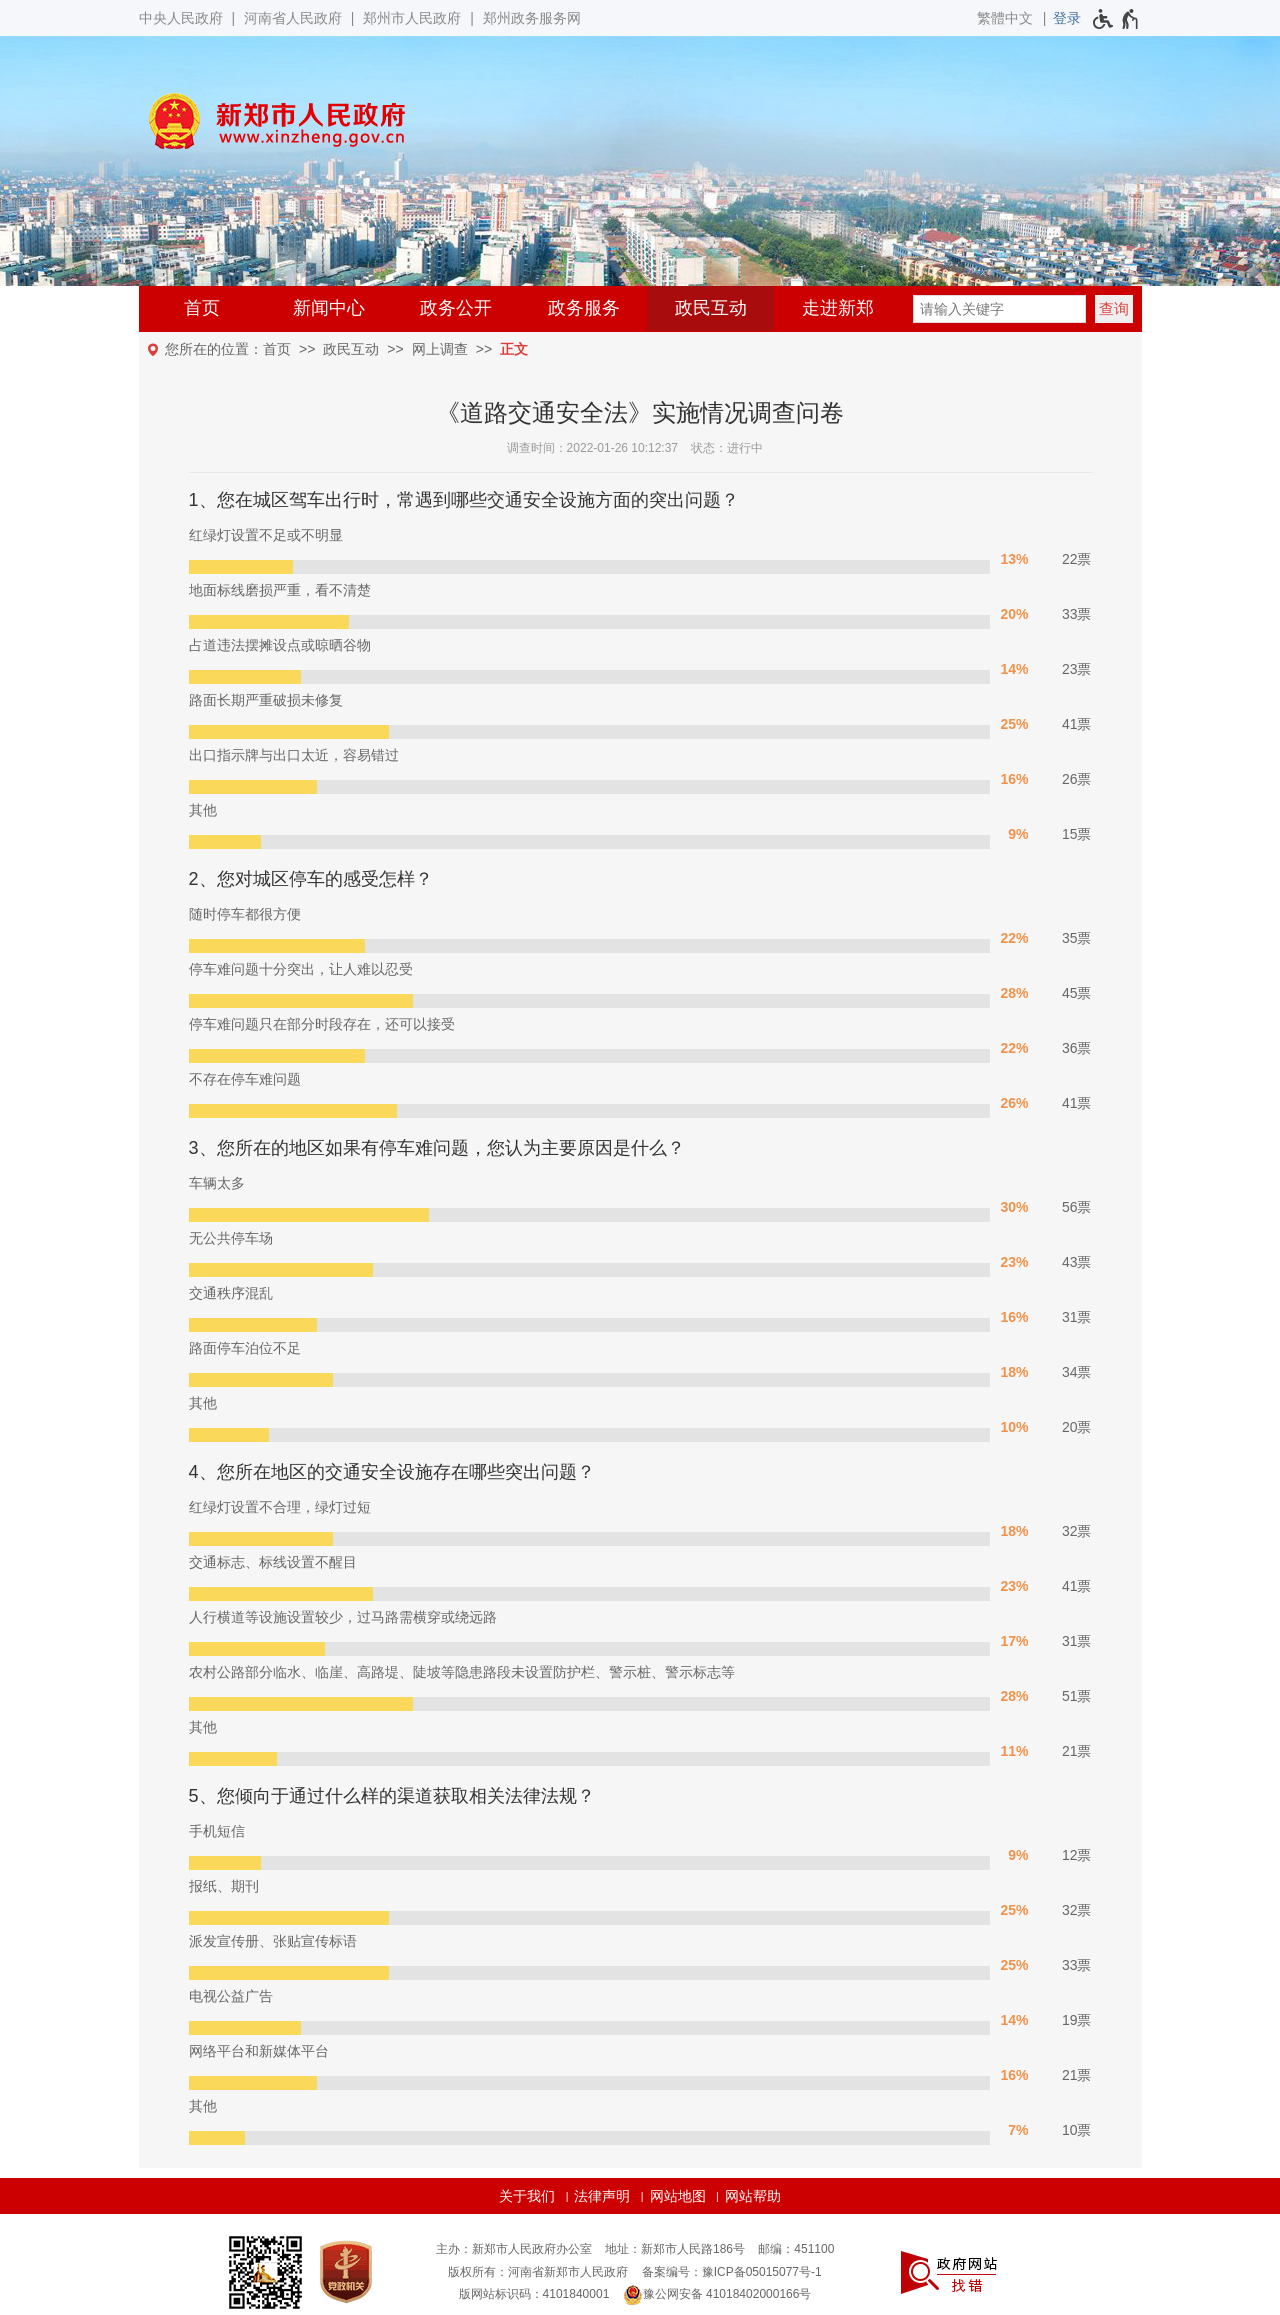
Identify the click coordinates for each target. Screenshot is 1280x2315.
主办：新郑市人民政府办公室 (514, 2249)
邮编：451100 (796, 2249)
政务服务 (584, 308)
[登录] (1067, 18)
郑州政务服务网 (532, 18)
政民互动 (711, 308)
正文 (514, 349)
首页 (202, 308)
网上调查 (440, 349)
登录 (1067, 18)
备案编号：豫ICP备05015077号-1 (732, 2272)
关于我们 (527, 2196)
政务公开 (456, 308)
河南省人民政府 (293, 18)
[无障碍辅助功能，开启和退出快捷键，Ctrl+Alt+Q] (1116, 19)
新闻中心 (329, 308)
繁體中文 (1005, 18)
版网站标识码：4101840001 (534, 2294)
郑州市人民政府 (412, 18)
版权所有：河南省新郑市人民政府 (538, 2272)
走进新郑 (838, 308)
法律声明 (602, 2196)
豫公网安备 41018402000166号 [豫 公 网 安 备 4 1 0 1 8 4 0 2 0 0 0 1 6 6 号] (717, 2295)
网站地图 (678, 2196)
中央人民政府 (181, 18)
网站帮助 (753, 2196)
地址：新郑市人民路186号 (675, 2249)
